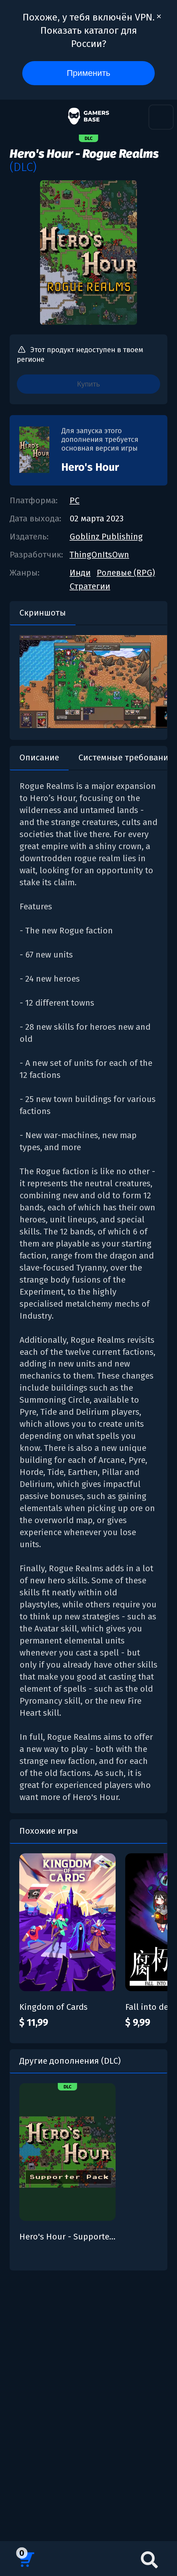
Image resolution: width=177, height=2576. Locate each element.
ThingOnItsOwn (99, 555)
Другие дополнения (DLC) (70, 2061)
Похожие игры (48, 1831)
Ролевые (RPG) (126, 573)
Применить (88, 73)
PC (74, 500)
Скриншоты (42, 613)
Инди (80, 573)
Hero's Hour (90, 467)
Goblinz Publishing (106, 537)
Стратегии (90, 586)
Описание (39, 757)
